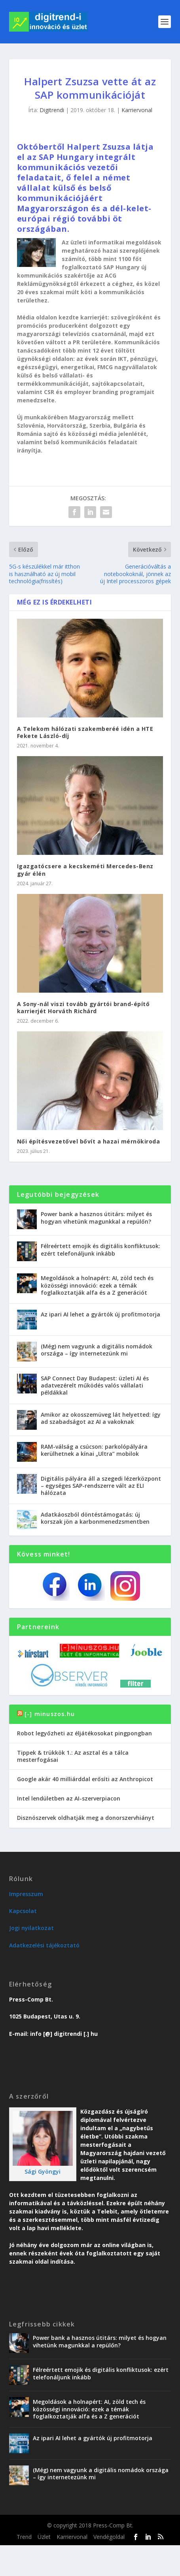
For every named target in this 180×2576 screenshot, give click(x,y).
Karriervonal (136, 110)
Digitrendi (52, 110)
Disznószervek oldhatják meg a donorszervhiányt (85, 1817)
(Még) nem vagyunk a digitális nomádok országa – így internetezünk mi (96, 1349)
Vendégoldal (109, 2536)
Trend (24, 2536)
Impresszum (26, 1894)
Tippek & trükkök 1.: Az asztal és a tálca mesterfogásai (73, 1756)
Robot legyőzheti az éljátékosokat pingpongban (84, 1733)
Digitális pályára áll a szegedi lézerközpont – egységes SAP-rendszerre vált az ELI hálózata (101, 1485)
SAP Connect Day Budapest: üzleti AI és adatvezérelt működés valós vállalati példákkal (95, 1385)
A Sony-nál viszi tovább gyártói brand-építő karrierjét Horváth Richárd (83, 1007)
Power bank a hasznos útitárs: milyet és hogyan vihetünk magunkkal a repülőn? (96, 1217)
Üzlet (44, 2536)
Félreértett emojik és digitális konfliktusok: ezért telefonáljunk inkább (100, 1249)
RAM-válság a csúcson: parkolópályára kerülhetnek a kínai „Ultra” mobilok (94, 1450)
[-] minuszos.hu (50, 1714)
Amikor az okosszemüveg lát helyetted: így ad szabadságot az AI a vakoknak (101, 1418)
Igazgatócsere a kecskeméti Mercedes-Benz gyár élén (85, 869)
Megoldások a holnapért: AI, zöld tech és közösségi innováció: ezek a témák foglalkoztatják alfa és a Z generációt (97, 1285)
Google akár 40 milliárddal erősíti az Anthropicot (85, 1779)
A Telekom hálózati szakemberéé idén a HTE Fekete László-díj (85, 732)
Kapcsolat (23, 1911)
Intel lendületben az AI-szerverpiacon (68, 1798)
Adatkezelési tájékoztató (44, 1945)
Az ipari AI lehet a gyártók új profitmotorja (100, 1314)
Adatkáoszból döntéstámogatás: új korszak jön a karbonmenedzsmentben (95, 1518)
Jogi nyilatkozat (31, 1928)
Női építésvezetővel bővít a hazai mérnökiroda (88, 1141)
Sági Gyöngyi (43, 2171)
